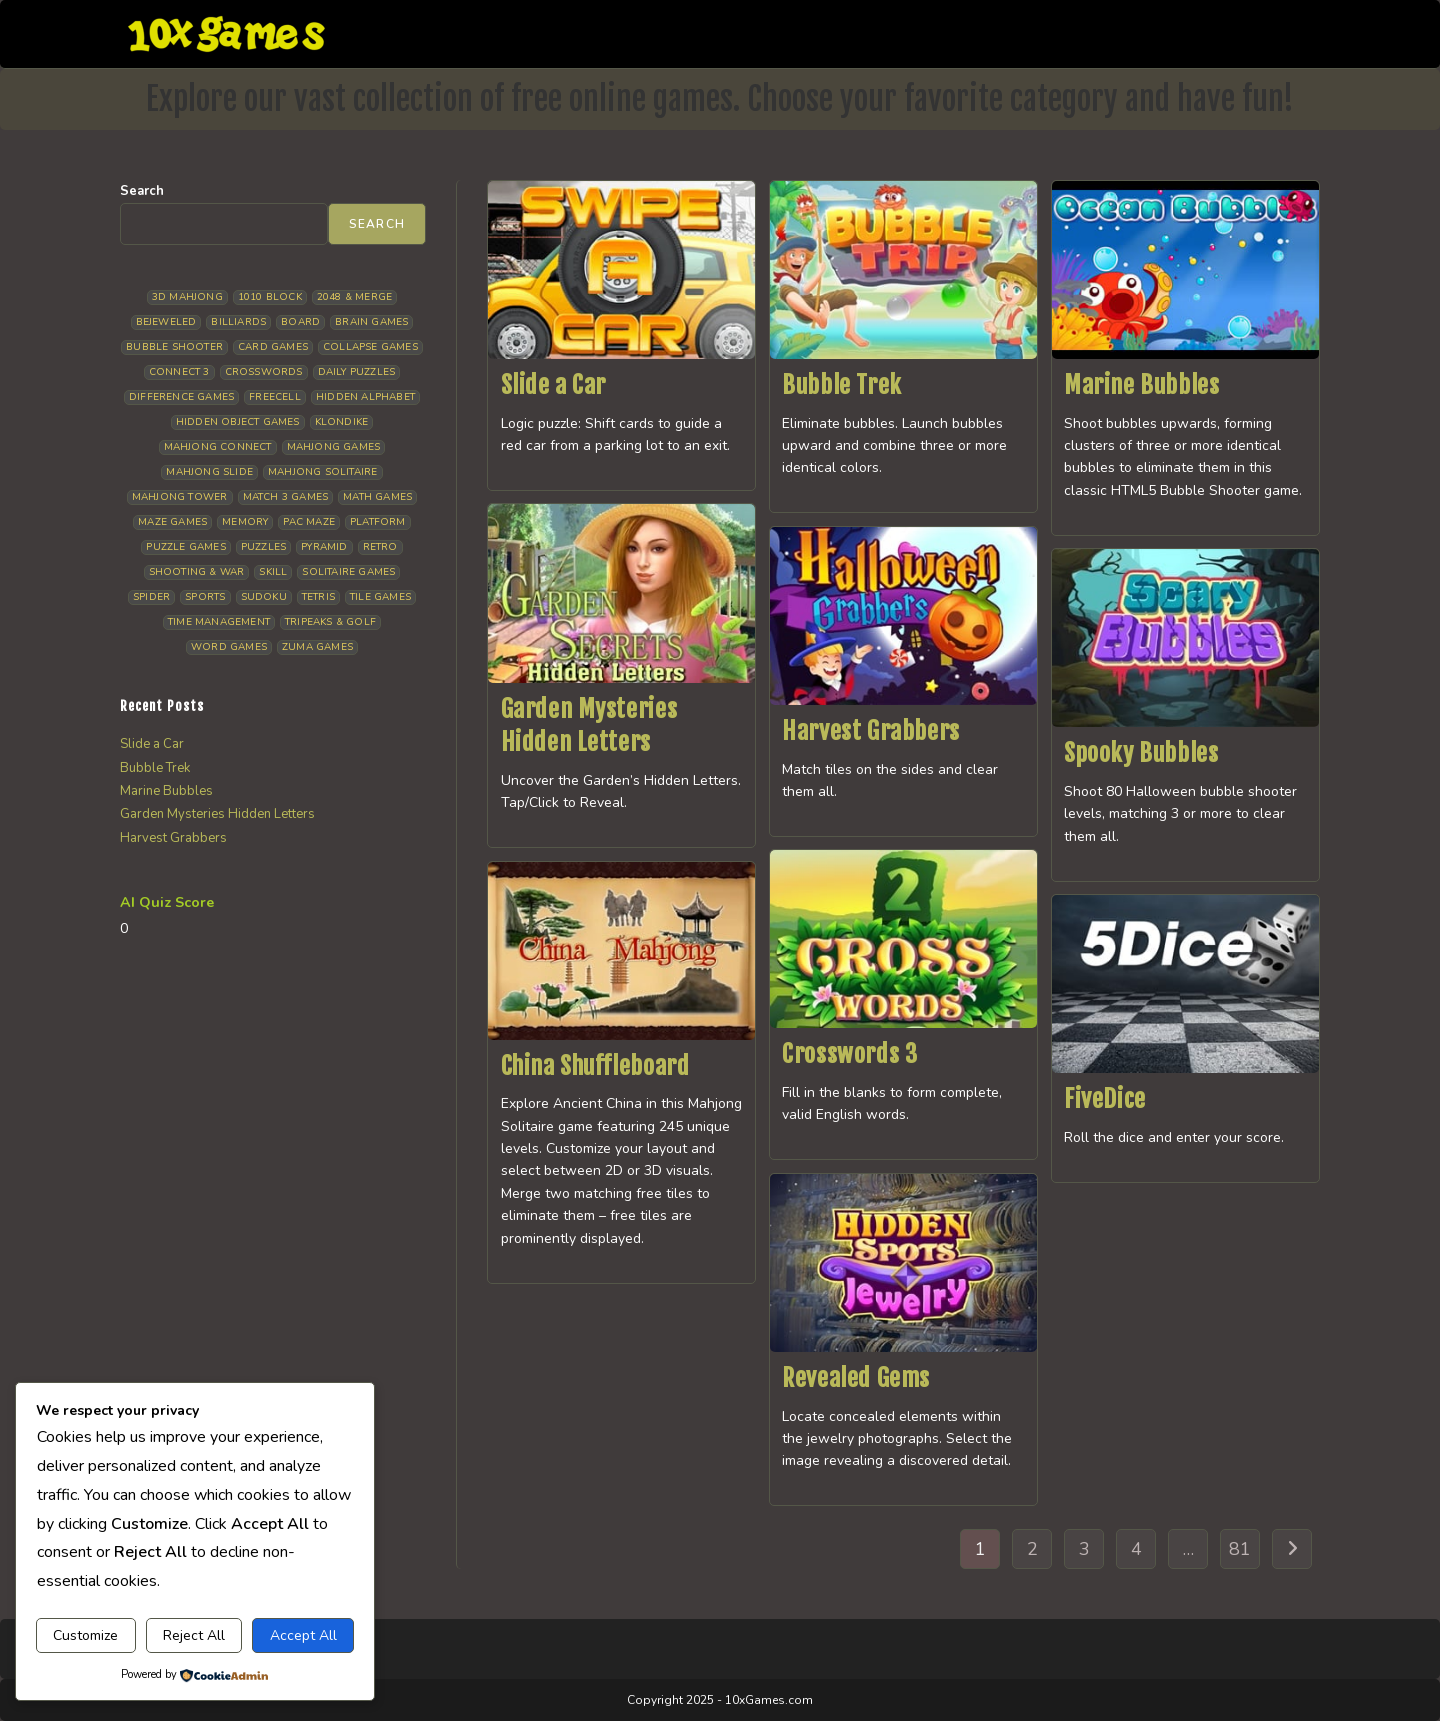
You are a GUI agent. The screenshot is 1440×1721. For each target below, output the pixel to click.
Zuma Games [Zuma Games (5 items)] (317, 647)
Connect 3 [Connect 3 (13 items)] (179, 372)
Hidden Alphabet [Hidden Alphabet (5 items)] (365, 397)
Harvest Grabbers (871, 731)
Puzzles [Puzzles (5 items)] (263, 547)
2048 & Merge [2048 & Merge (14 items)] (354, 297)
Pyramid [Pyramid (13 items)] (324, 547)
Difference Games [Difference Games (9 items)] (181, 397)
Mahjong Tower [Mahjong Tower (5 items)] (180, 497)
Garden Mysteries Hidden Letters (217, 814)
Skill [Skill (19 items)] (273, 572)
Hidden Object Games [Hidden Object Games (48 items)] (238, 422)
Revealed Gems (856, 1378)
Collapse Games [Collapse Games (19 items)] (370, 347)
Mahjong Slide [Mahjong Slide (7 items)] (209, 472)
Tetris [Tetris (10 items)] (318, 597)
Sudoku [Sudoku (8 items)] (264, 597)
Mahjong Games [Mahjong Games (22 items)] (334, 447)
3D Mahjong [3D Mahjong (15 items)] (187, 297)
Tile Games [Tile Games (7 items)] (380, 597)
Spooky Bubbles (1141, 753)
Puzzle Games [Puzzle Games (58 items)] (185, 547)
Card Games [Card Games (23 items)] (273, 347)
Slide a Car (554, 385)
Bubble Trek (842, 385)
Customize (85, 1635)
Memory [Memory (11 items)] (245, 522)
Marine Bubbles (1141, 385)
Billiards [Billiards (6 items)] (238, 322)
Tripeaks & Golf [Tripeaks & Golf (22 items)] (330, 622)
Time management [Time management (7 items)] (219, 622)
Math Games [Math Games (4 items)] (377, 497)
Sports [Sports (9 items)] (205, 597)
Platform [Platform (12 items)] (378, 522)
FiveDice (1105, 1099)
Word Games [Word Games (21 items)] (229, 647)
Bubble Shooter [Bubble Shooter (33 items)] (174, 347)
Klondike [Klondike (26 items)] (342, 422)
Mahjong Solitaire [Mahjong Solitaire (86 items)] (322, 472)
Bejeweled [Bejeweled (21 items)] (166, 322)
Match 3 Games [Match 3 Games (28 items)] (286, 497)
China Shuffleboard (595, 1066)
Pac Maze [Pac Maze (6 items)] (309, 522)
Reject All (194, 1635)
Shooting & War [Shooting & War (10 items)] (197, 572)
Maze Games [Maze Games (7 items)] (172, 522)
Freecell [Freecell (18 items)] (275, 397)
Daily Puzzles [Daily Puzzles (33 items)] (357, 372)
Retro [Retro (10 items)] (380, 547)
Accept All (303, 1635)
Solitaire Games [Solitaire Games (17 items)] (348, 572)
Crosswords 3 (849, 1054)
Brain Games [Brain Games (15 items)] (371, 322)
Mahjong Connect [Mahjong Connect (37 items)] (218, 447)
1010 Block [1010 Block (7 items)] (270, 297)
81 (1240, 1549)
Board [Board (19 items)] (300, 322)
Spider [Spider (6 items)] (151, 597)
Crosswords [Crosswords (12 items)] (264, 372)
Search (142, 191)
